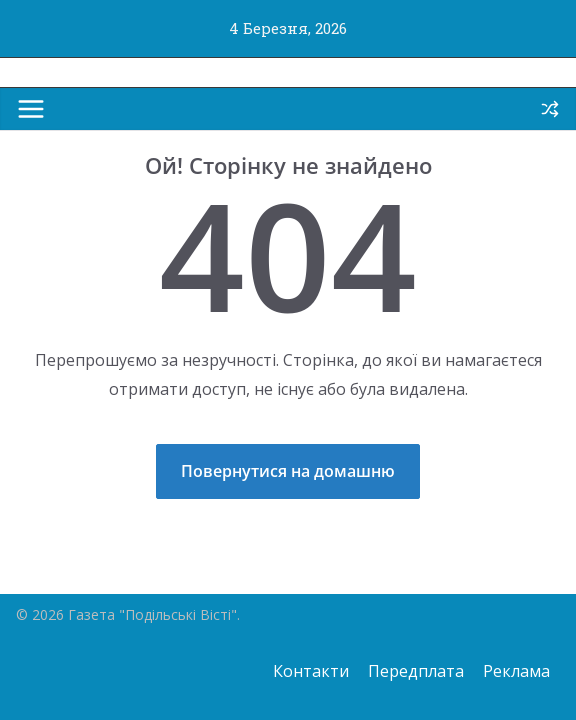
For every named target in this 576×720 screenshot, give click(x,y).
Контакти (311, 671)
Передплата (416, 671)
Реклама (516, 671)
